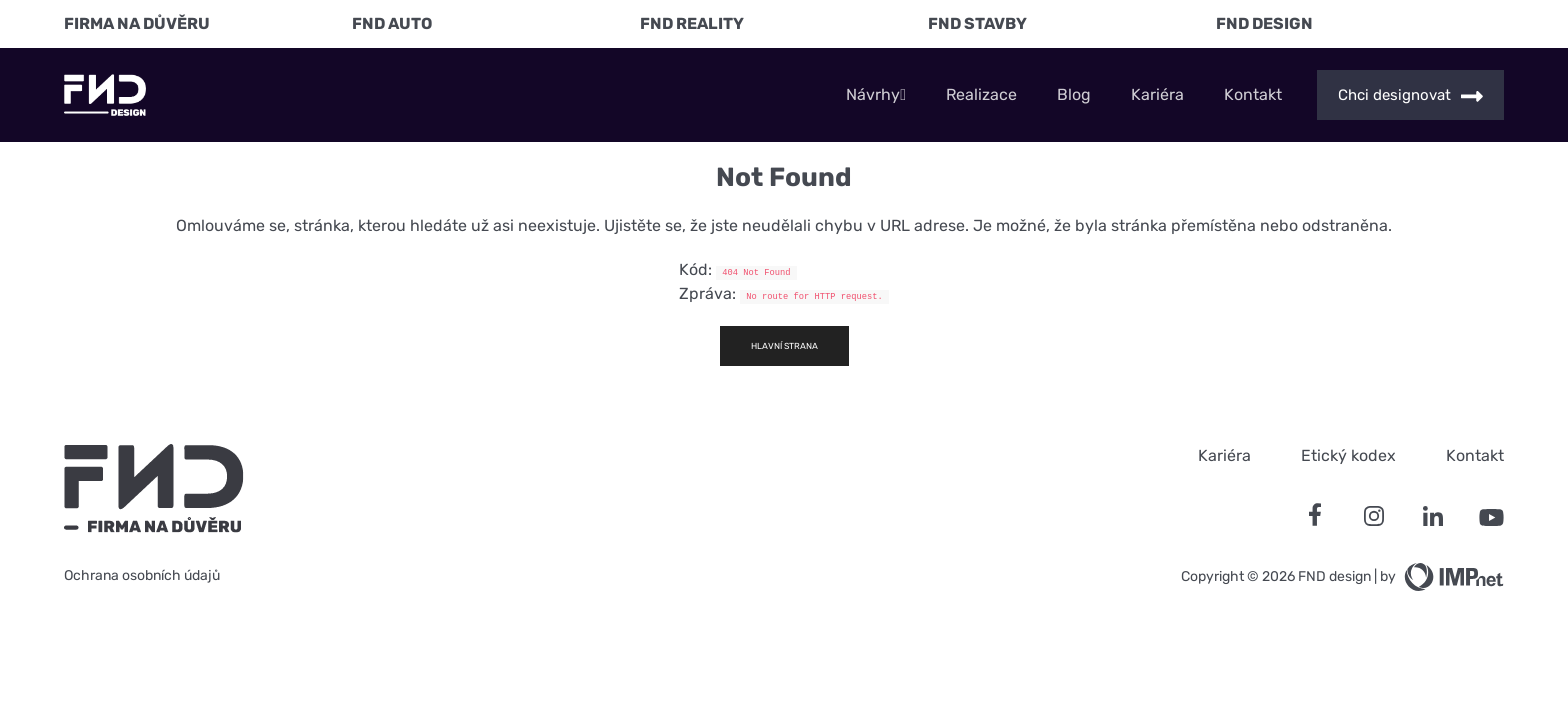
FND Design (1264, 23)
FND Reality (692, 23)
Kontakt (1253, 95)
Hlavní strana (784, 346)
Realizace (981, 95)
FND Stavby (977, 23)
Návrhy (876, 95)
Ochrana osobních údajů (142, 575)
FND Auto (392, 23)
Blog (1074, 95)
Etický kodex (1348, 455)
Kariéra (1157, 95)
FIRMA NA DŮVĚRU (137, 23)
